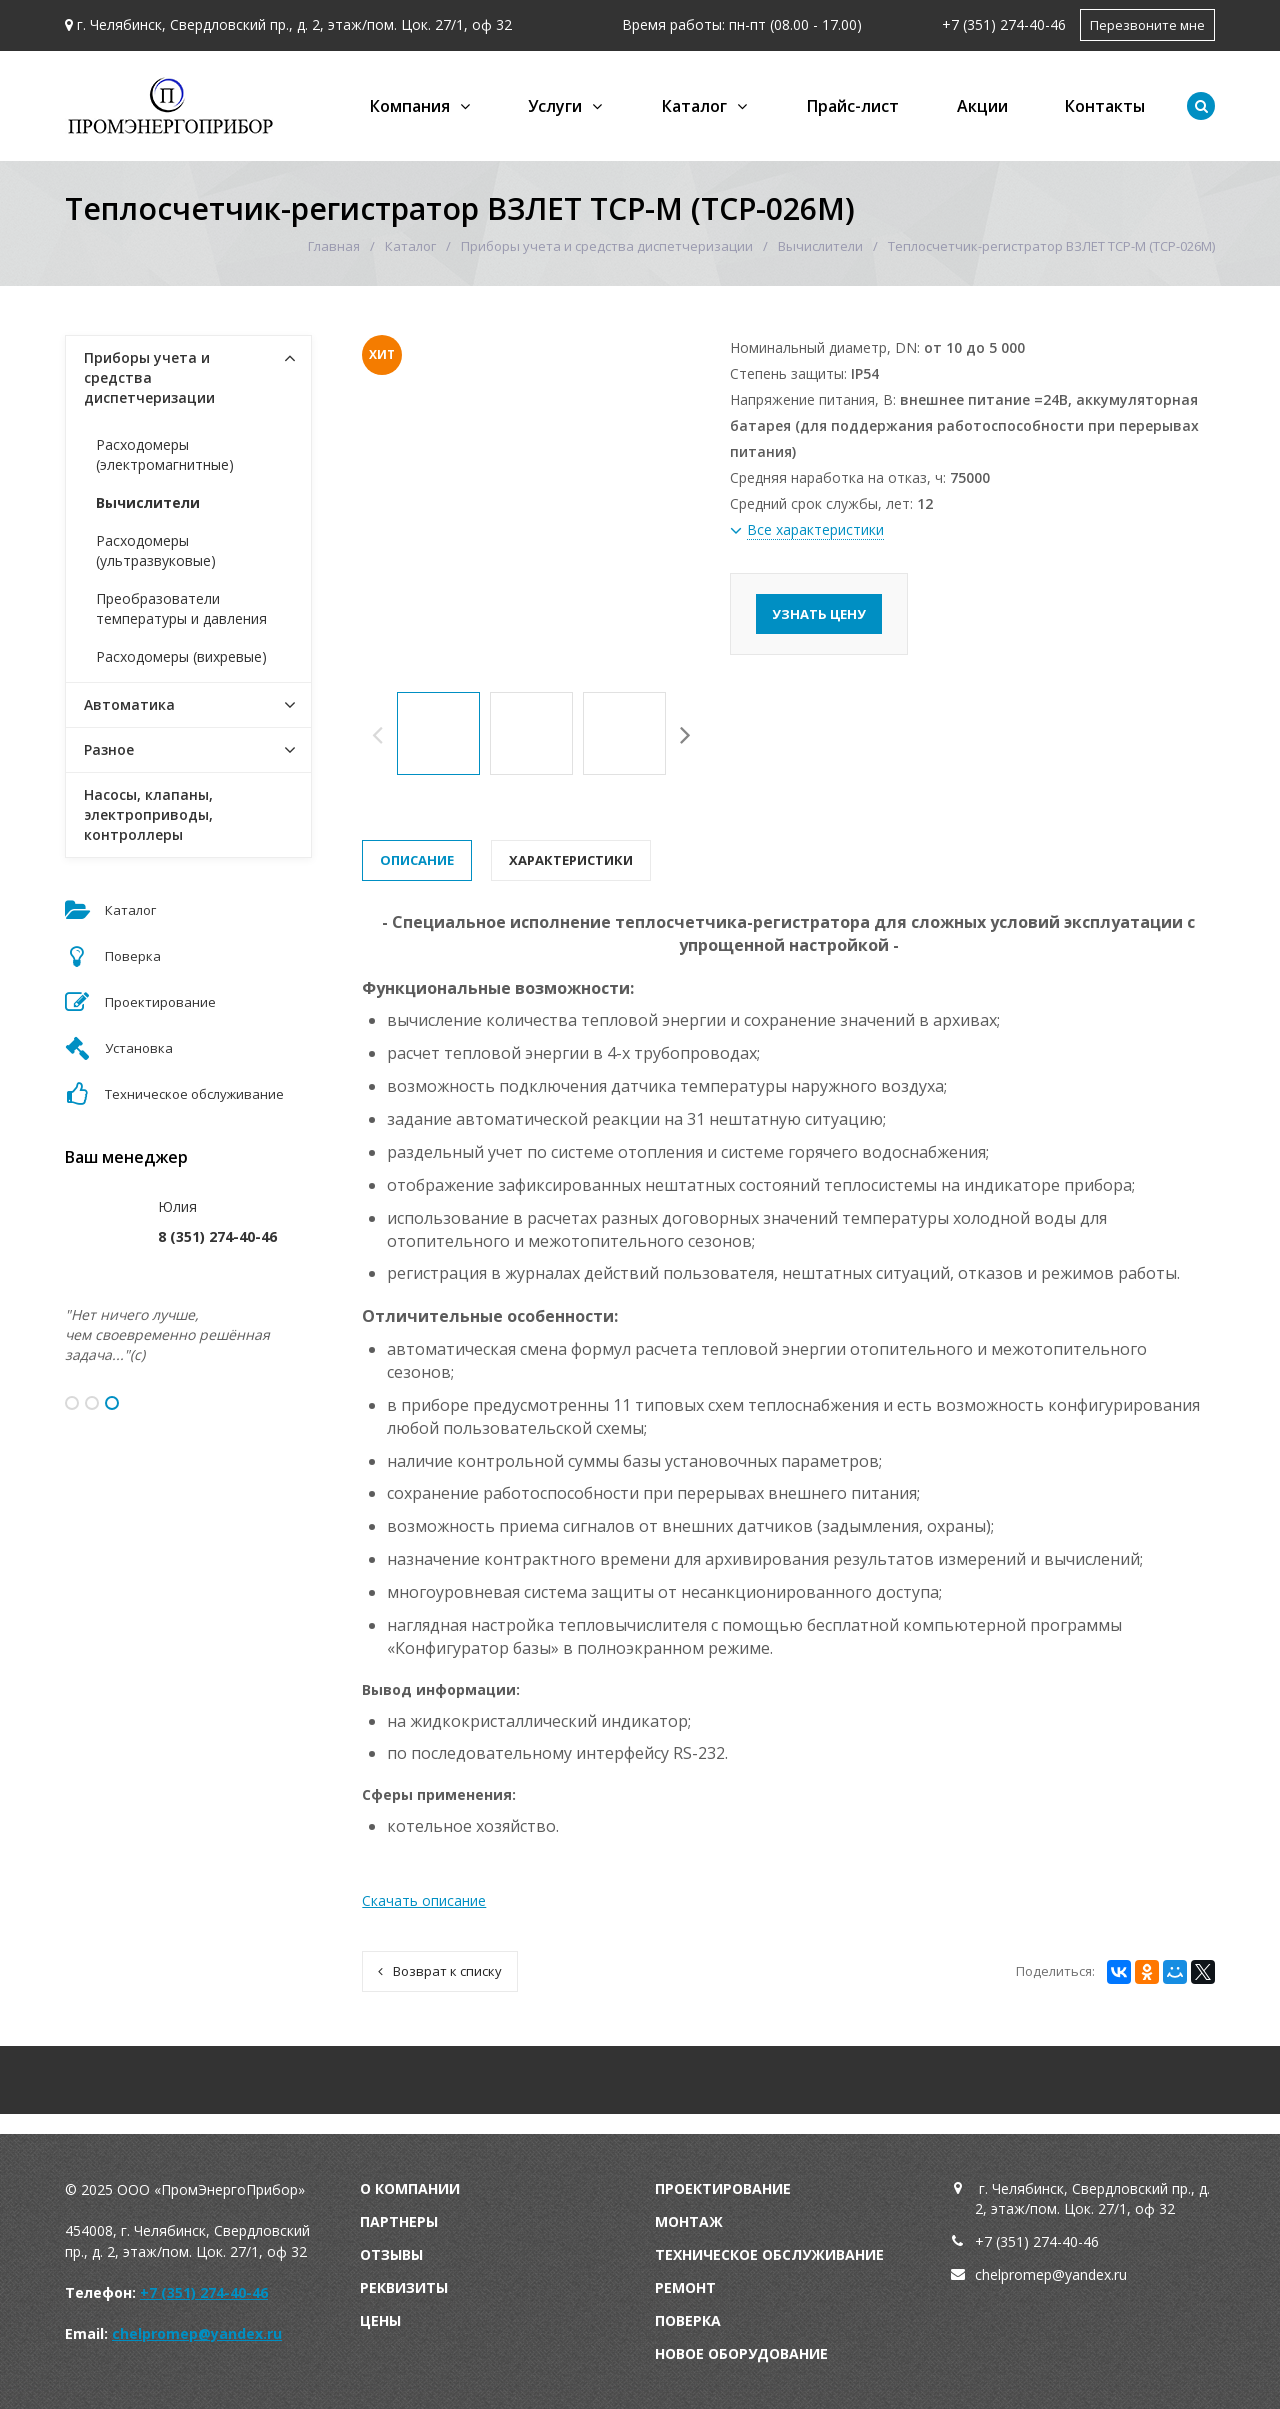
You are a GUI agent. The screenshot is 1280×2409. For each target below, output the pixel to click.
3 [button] (112, 1403)
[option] (438, 733)
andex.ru (1099, 2274)
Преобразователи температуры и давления (181, 608)
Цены (380, 2320)
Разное (109, 749)
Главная (334, 246)
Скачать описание (424, 1900)
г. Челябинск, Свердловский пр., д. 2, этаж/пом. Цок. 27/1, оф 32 (294, 24)
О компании (410, 2188)
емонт (690, 2287)
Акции (982, 106)
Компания (410, 106)
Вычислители (820, 246)
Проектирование (723, 2188)
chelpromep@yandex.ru (197, 2333)
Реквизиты (404, 2287)
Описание (417, 860)
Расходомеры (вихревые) (181, 656)
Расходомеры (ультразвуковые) (156, 550)
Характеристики (571, 860)
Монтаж (689, 2221)
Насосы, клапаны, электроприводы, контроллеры (148, 814)
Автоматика (129, 704)
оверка (693, 2320)
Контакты (1105, 106)
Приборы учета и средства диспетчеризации (607, 246)
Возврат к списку (440, 1971)
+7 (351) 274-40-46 (1004, 24)
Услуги (555, 106)
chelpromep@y (1023, 2274)
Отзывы (391, 2254)
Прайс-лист (853, 106)
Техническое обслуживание (769, 2254)
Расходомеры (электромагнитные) (165, 454)
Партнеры (399, 2221)
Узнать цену (819, 614)
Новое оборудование (741, 2353)
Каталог (694, 106)
